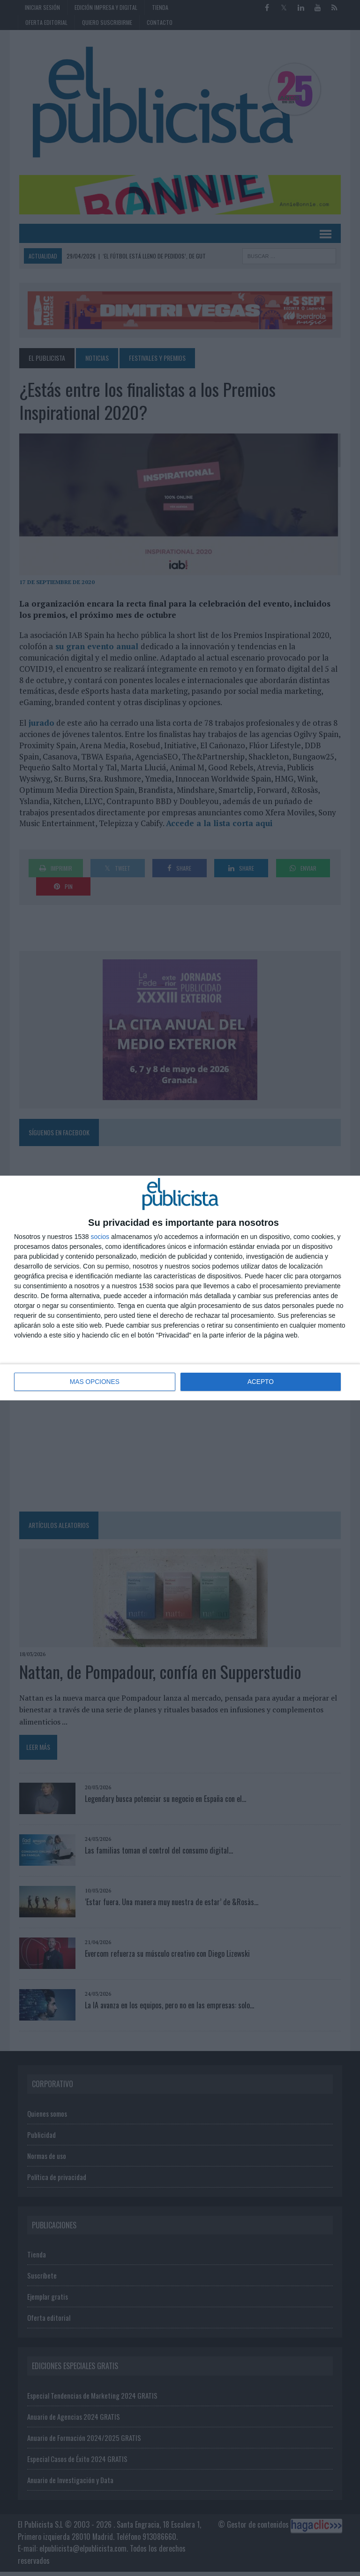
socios (99, 1237)
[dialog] (180, 1288)
